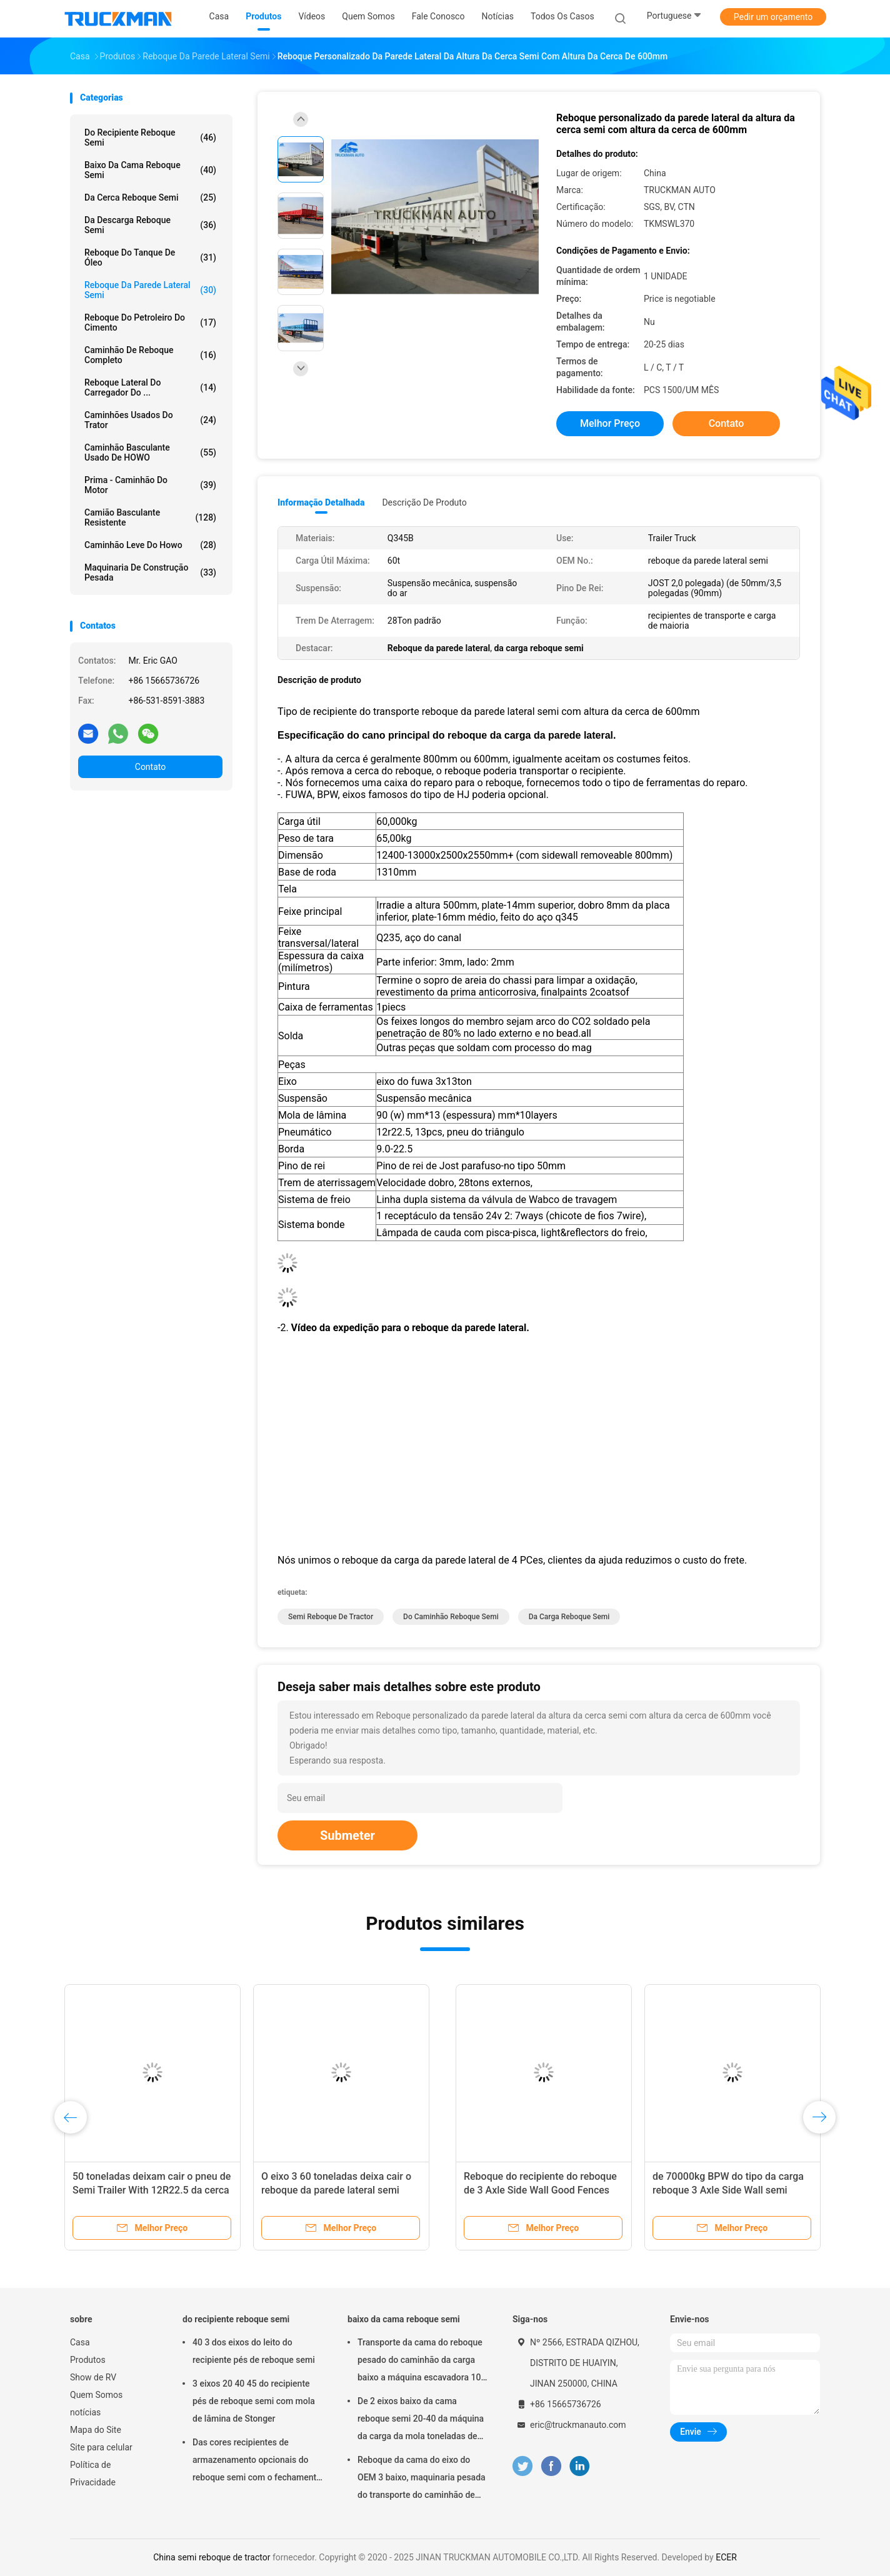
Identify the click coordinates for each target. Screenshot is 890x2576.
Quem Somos (96, 2395)
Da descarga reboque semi (150, 225)
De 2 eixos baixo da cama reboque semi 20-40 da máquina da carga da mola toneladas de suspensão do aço (421, 2420)
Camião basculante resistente (150, 517)
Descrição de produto (424, 502)
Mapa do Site (95, 2430)
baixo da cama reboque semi (150, 170)
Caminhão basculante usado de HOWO (150, 452)
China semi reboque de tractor (211, 2557)
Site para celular (101, 2447)
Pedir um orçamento (773, 17)
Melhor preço (610, 423)
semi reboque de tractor (330, 1616)
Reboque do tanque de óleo (150, 257)
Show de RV (93, 2377)
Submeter (347, 1835)
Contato (150, 767)
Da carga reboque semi (569, 1616)
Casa (80, 2342)
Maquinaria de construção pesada (150, 572)
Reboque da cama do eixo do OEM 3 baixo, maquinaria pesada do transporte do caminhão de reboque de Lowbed (422, 2479)
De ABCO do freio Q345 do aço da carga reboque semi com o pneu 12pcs (719, 2190)
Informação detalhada (321, 502)
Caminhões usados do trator (150, 420)
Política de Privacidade (93, 2473)
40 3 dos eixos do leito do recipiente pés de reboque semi (253, 2351)
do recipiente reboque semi (150, 137)
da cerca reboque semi (150, 197)
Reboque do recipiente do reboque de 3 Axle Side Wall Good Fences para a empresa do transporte (154, 2190)
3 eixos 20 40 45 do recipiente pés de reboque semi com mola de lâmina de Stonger (253, 2401)
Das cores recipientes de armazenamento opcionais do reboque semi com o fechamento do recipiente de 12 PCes (256, 2461)
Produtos (88, 2360)
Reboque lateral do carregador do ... (150, 387)
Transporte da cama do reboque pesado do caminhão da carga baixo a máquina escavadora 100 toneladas (422, 2361)
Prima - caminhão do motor (150, 485)
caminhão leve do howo (150, 545)
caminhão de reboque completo (150, 355)
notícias (85, 2412)
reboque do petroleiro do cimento (150, 322)
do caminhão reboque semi (451, 1616)
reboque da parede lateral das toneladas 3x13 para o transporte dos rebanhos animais (530, 2190)
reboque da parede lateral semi (150, 290)
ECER (726, 2557)
